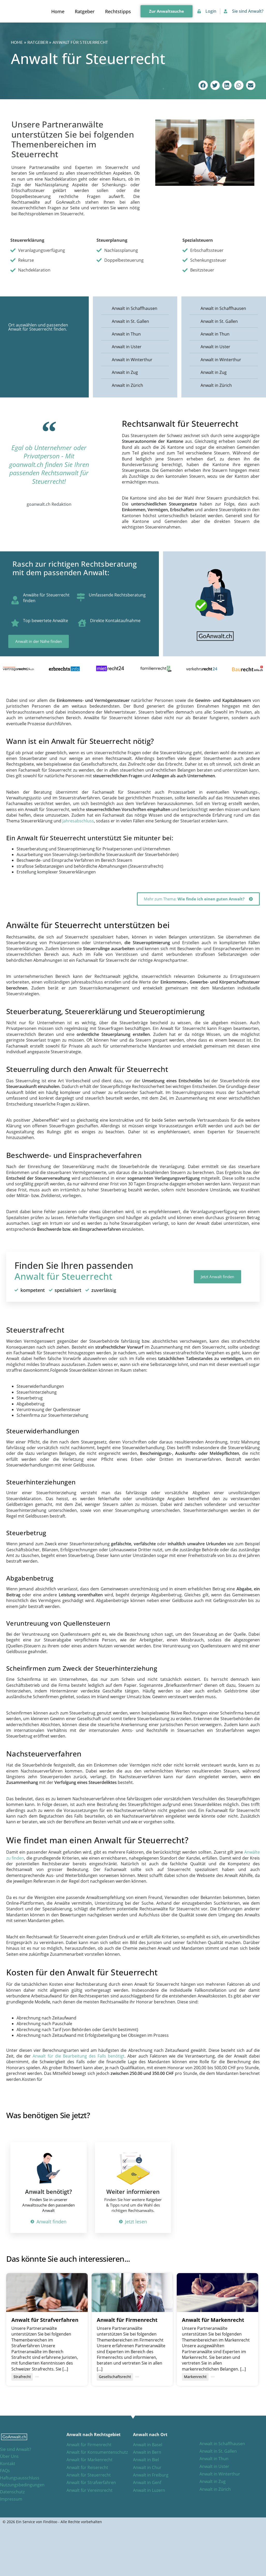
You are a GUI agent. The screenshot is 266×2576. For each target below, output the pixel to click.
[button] (203, 85)
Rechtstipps (118, 11)
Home (57, 11)
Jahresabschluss (78, 821)
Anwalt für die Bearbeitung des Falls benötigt (78, 2056)
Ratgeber (85, 11)
